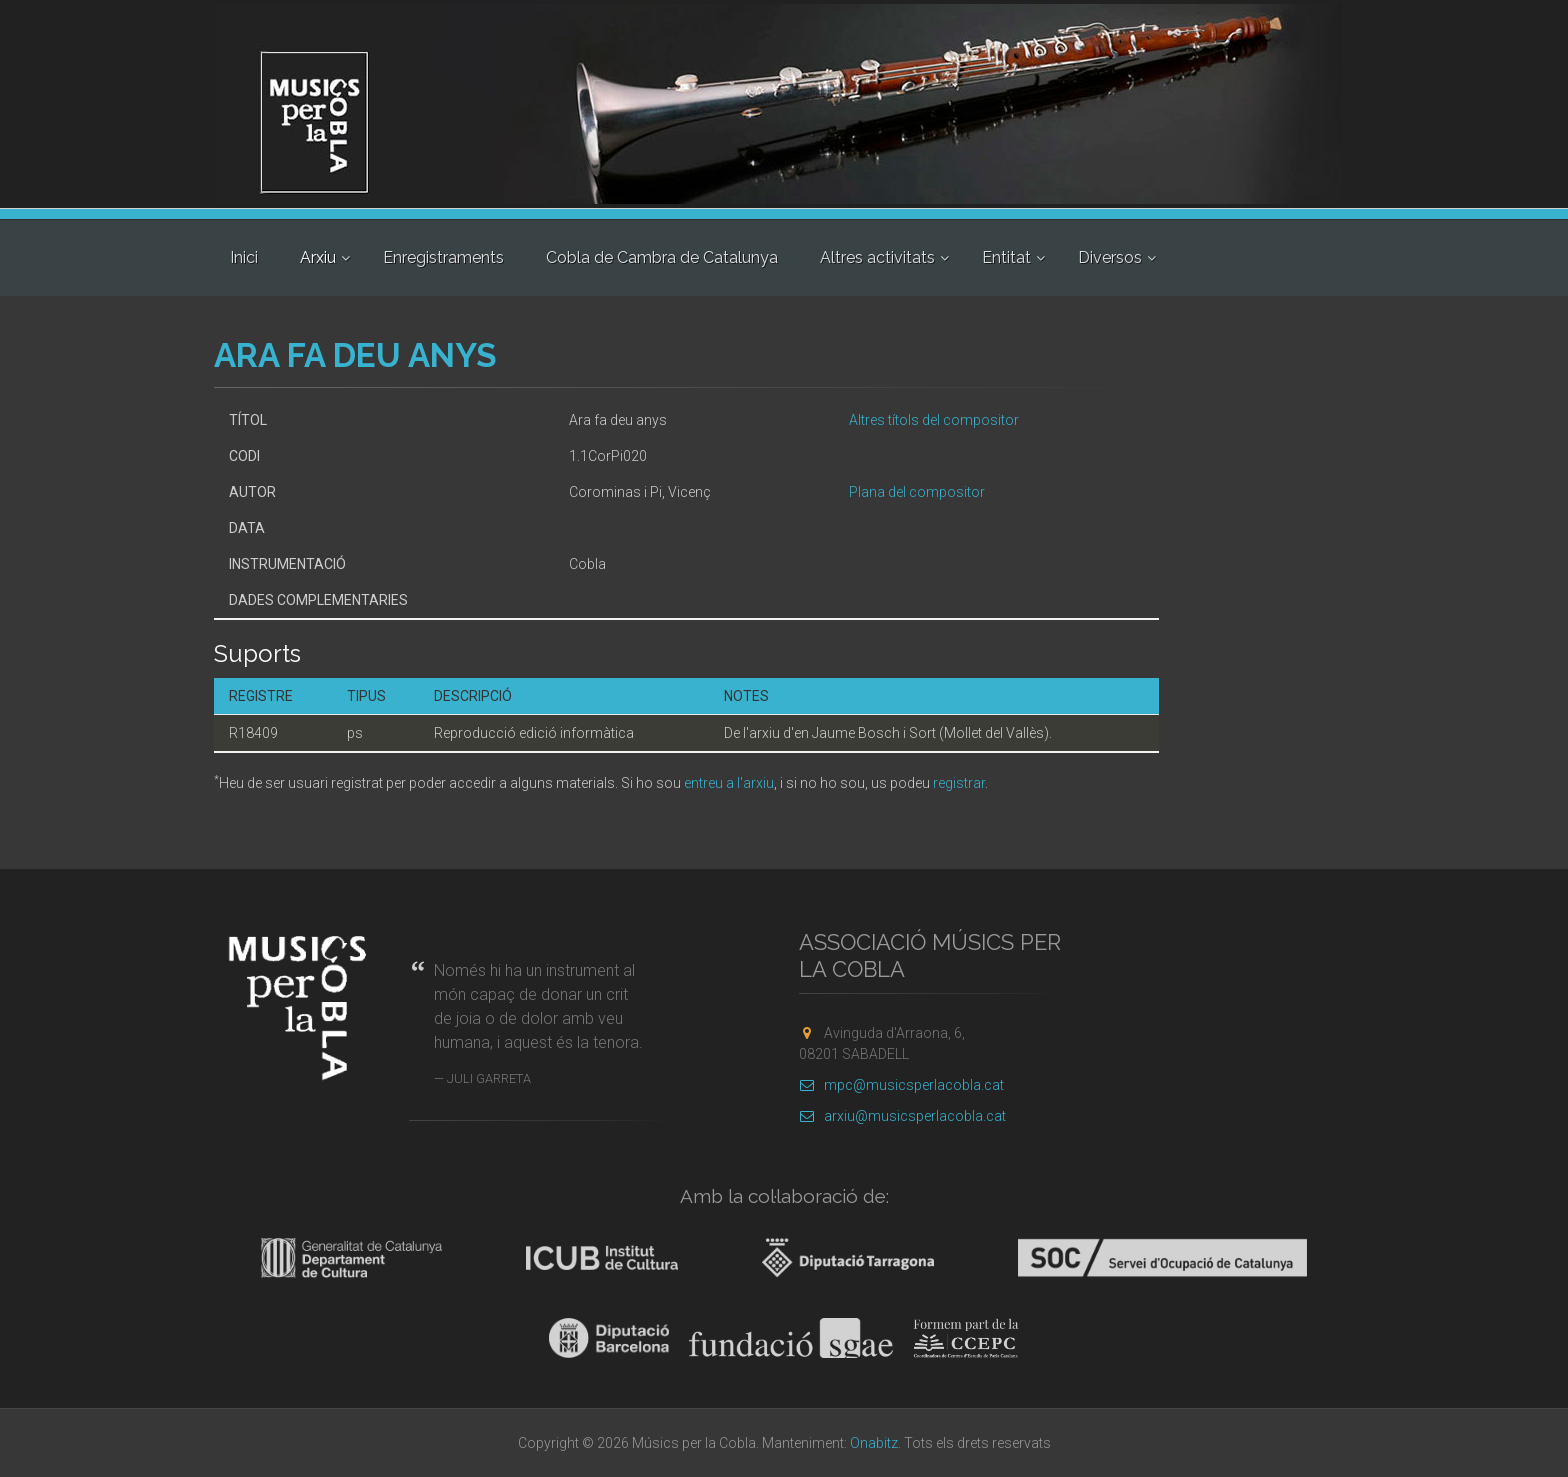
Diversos (1110, 257)
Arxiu (318, 257)
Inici (244, 257)
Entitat (1006, 257)
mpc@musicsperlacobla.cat (901, 1085)
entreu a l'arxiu (729, 783)
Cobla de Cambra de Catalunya (662, 257)
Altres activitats (877, 257)
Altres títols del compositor (934, 420)
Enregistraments (443, 257)
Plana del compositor (917, 492)
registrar (959, 783)
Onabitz (874, 1443)
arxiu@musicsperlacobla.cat (902, 1116)
